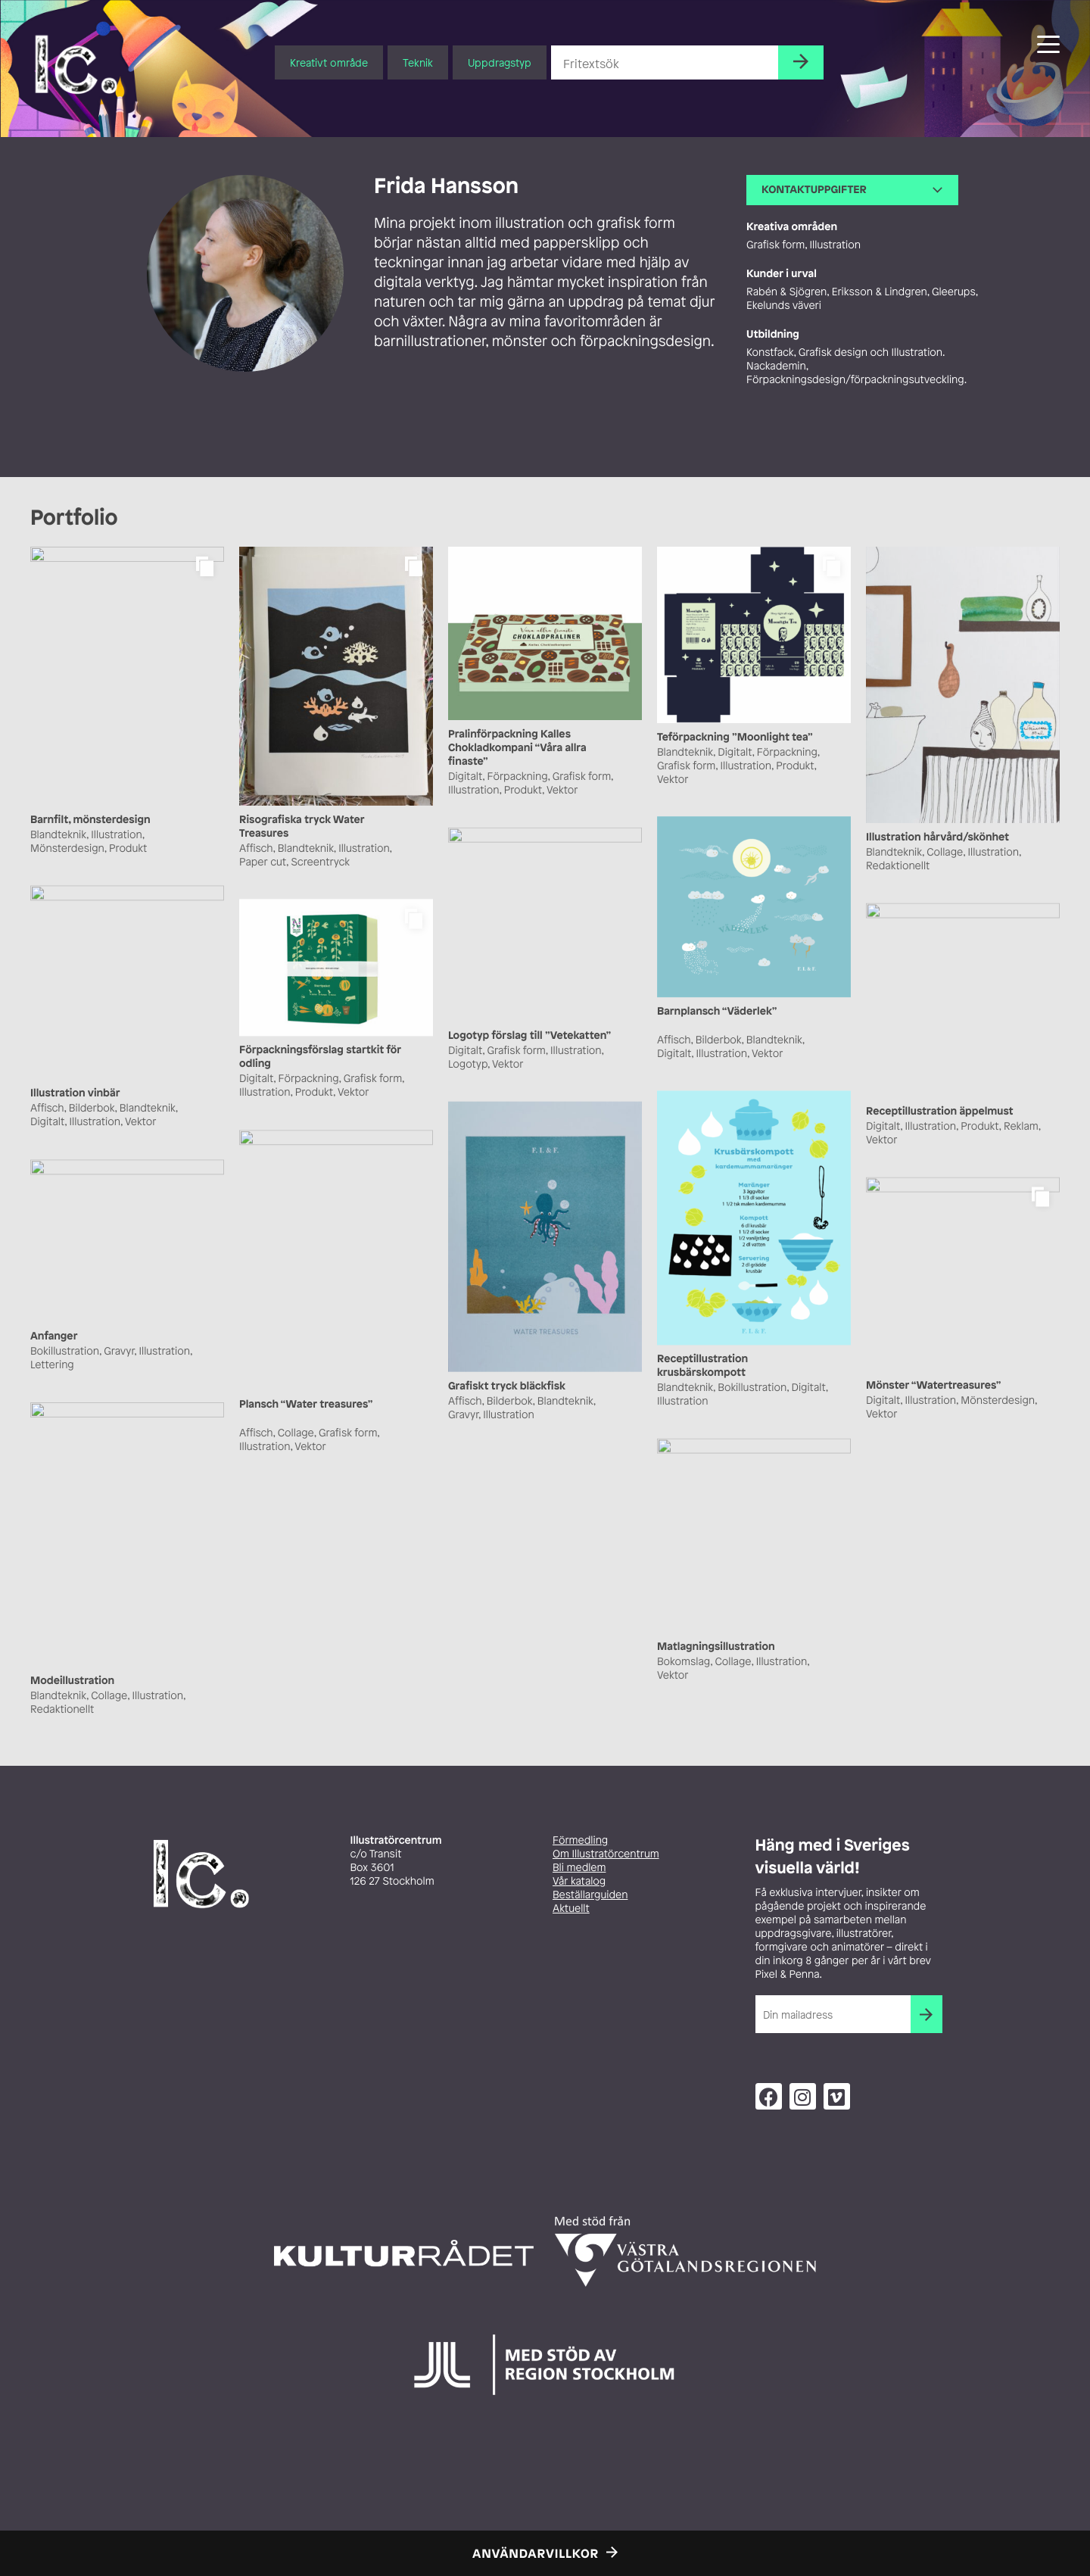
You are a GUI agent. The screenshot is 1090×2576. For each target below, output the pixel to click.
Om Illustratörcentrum (606, 1854)
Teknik (418, 62)
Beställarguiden (590, 1895)
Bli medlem (579, 1867)
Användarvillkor (535, 2553)
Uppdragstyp (499, 62)
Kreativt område (329, 62)
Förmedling (580, 1840)
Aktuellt (571, 1908)
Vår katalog (579, 1881)
